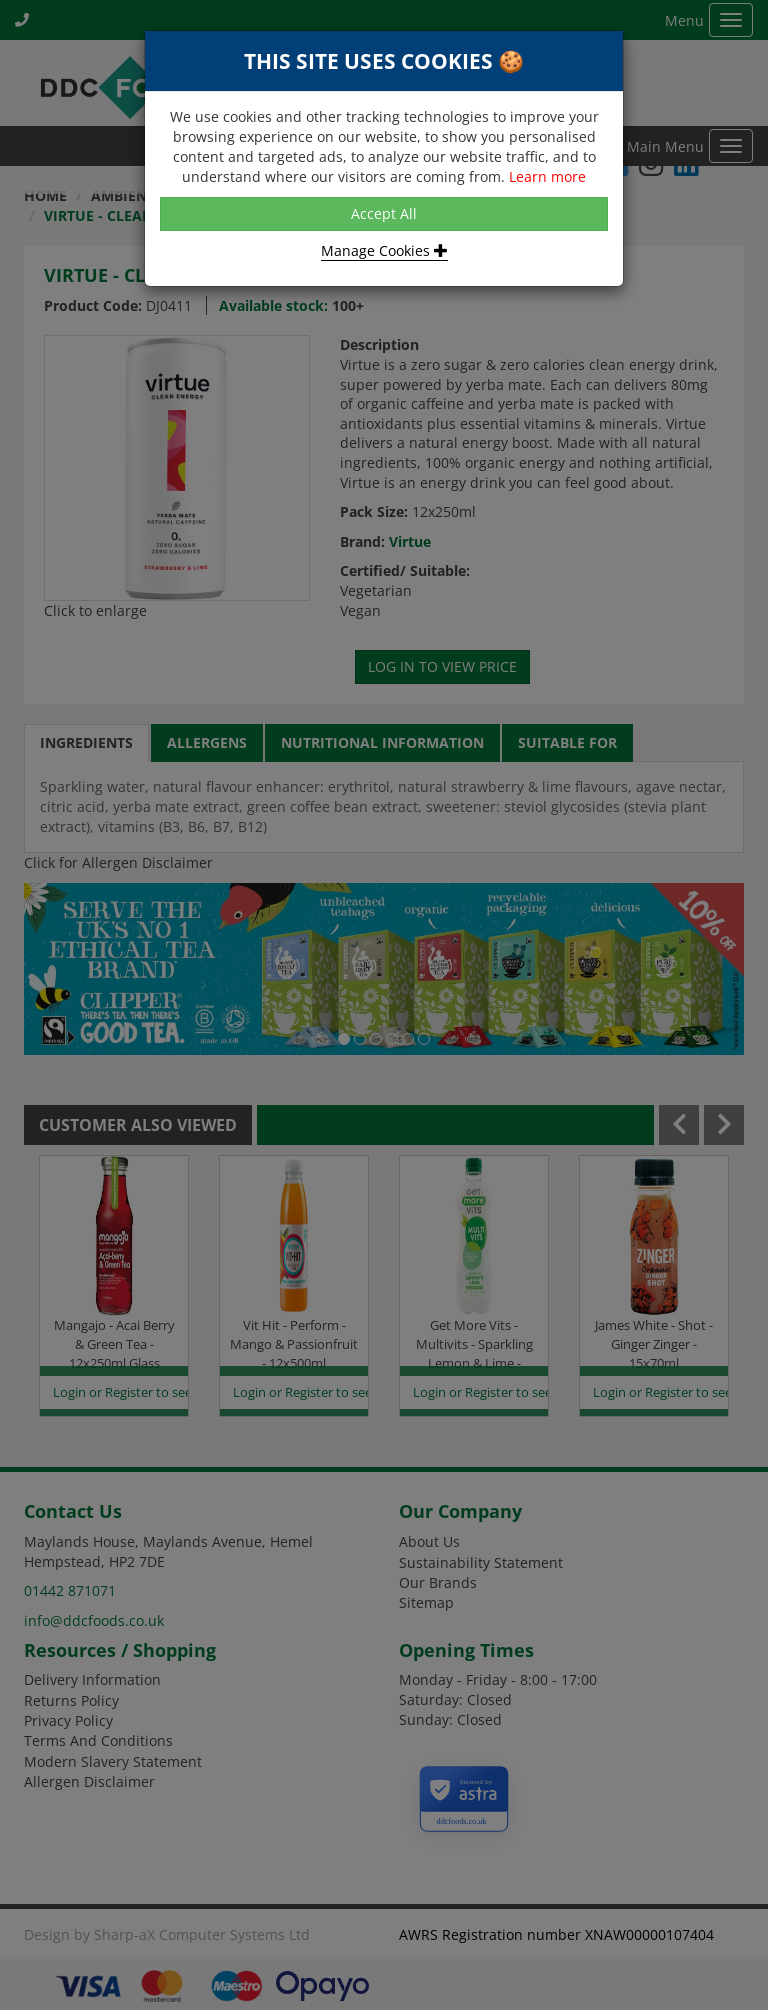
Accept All (384, 213)
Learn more (547, 176)
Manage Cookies (384, 250)
